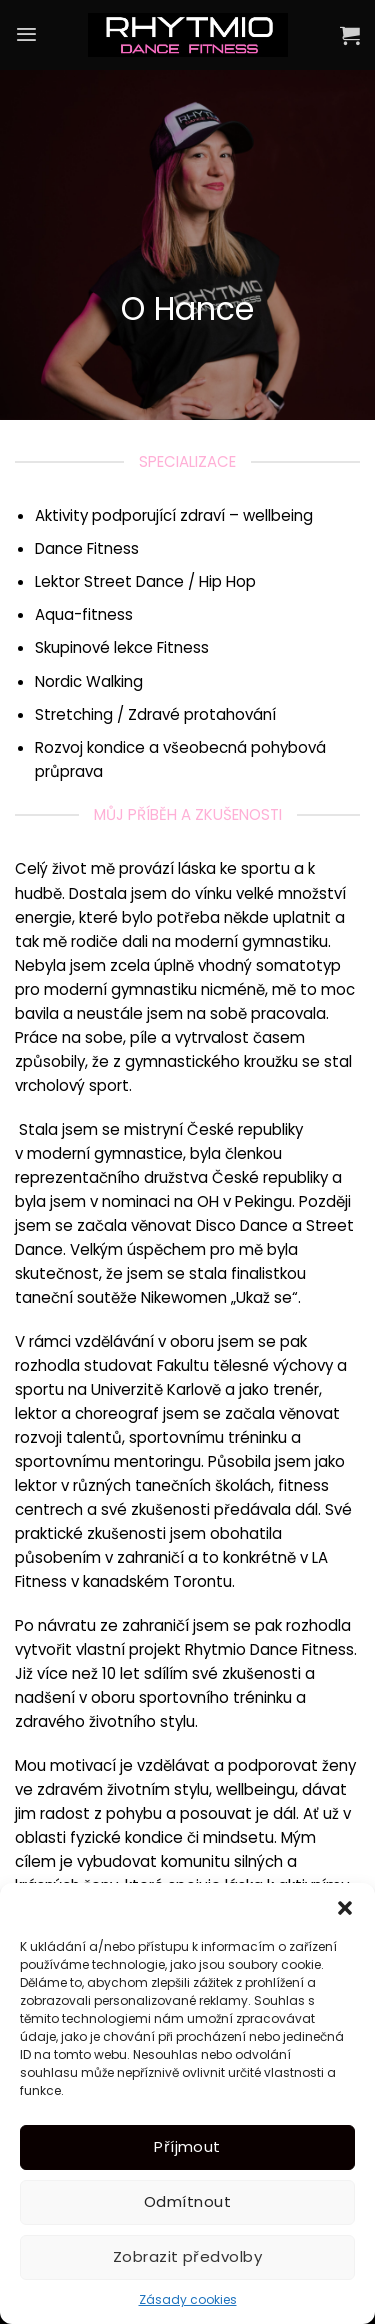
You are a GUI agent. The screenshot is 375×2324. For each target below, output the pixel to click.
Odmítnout (187, 2201)
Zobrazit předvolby (187, 2256)
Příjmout (187, 2146)
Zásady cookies (188, 2299)
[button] (345, 1908)
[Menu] (26, 34)
